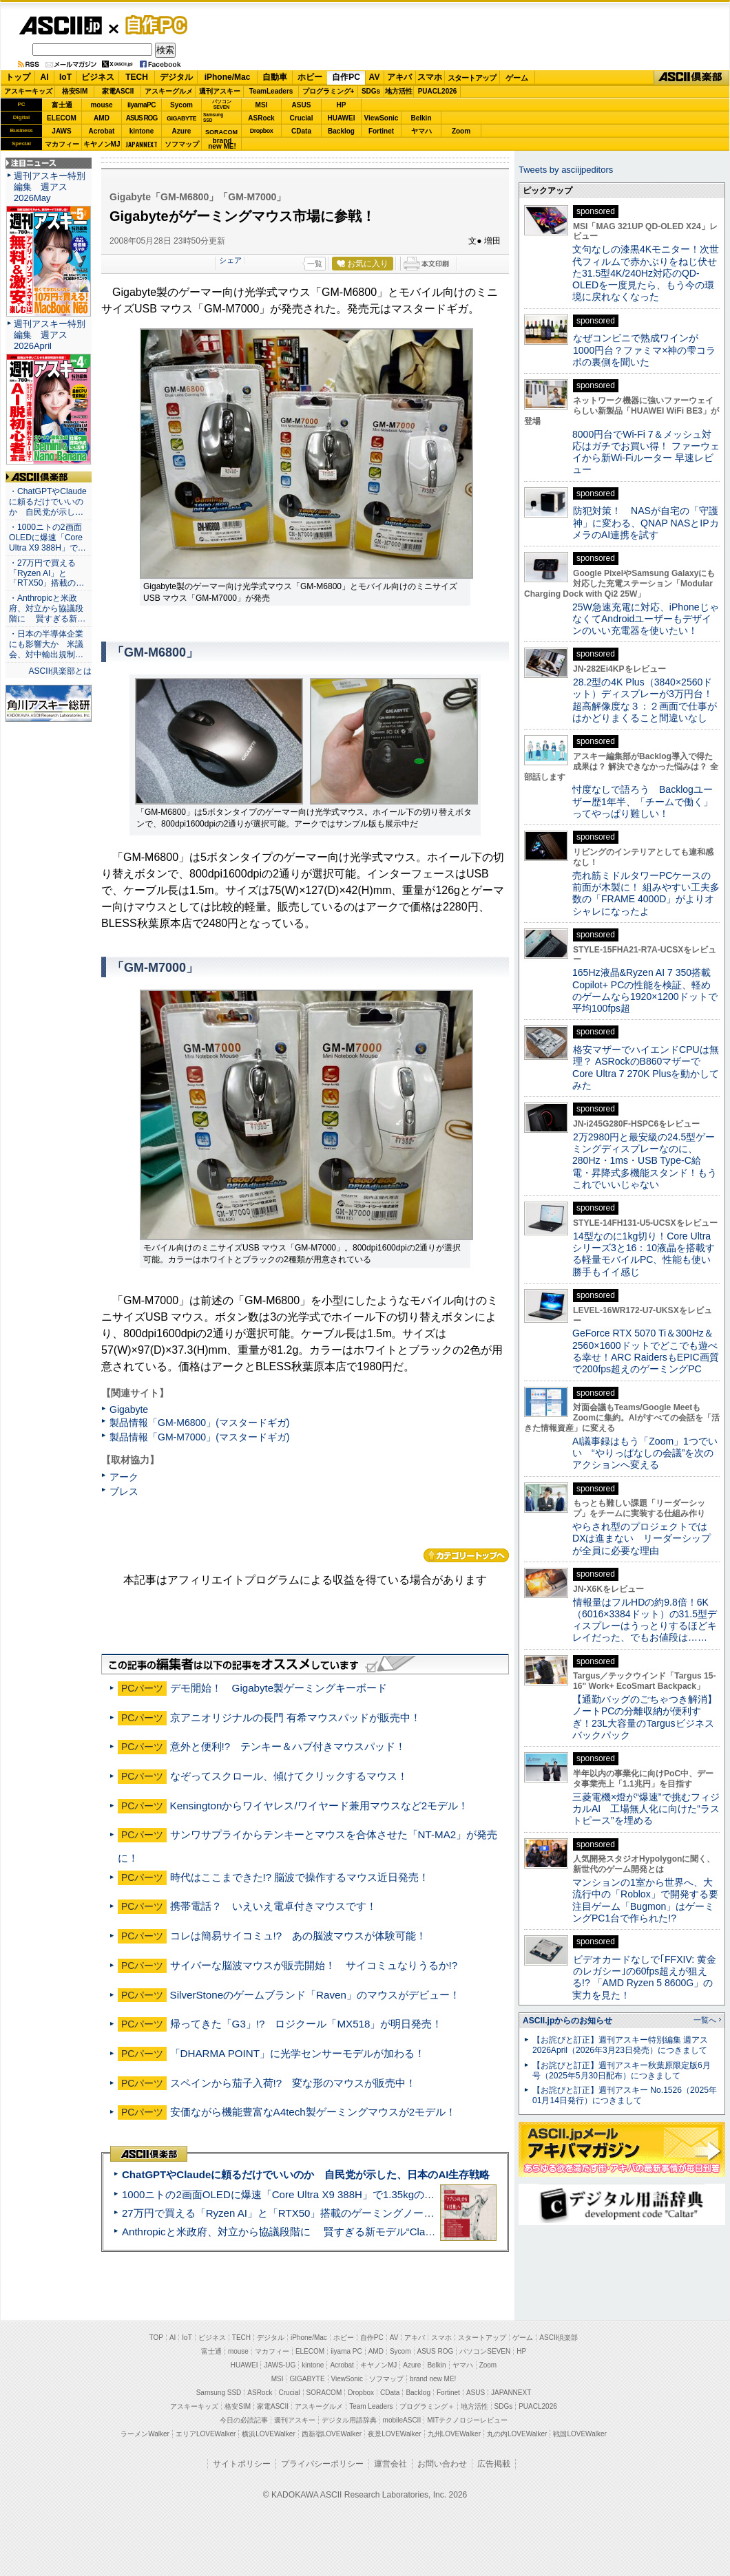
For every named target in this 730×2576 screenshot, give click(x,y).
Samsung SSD (219, 2392)
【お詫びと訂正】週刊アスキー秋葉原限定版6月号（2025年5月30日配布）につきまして (621, 2070)
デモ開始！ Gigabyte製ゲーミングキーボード (279, 1688)
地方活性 (399, 91)
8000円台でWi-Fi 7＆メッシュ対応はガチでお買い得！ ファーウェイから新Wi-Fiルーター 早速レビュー (646, 452)
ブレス (124, 1491)
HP (341, 105)
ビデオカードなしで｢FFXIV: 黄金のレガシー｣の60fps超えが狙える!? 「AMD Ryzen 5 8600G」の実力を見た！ (644, 1977)
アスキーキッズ (28, 91)
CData (301, 131)
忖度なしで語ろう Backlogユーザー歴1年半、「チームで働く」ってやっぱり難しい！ (642, 801)
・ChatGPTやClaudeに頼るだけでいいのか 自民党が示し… (48, 502)
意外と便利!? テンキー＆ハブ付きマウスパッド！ (288, 1746)
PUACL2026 (437, 91)
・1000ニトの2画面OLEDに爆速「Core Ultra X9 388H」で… (47, 537)
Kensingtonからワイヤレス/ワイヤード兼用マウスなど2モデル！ (319, 1805)
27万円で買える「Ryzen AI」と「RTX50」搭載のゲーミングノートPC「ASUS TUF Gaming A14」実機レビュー (382, 2213)
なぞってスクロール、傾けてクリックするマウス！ (289, 1776)
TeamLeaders (271, 91)
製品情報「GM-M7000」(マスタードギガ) (200, 1437)
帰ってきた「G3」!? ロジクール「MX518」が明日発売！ (306, 2024)
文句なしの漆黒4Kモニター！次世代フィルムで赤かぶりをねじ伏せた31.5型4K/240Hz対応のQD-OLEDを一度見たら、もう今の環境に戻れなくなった (645, 273)
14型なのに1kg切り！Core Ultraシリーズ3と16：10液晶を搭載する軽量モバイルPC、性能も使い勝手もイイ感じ (643, 1254)
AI (45, 77)
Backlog (341, 131)
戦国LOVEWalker (579, 2434)
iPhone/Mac (228, 77)
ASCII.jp (60, 25)
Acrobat (102, 131)
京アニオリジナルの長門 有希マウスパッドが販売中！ (295, 1717)
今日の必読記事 (244, 2420)
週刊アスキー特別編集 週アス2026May (49, 187)
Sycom (181, 105)
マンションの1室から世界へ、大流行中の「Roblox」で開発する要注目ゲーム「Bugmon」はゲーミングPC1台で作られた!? (645, 1900)
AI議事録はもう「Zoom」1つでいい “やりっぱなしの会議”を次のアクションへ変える (645, 1453)
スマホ (429, 77)
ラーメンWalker (145, 2434)
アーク (124, 1476)
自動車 (274, 77)
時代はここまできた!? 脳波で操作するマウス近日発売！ (300, 1877)
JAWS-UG (279, 2365)
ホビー (310, 77)
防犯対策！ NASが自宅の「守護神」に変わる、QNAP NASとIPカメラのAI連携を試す (645, 522)
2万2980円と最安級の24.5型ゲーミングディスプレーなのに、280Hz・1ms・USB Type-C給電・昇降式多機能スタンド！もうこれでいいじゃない (644, 1160)
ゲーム (516, 78)
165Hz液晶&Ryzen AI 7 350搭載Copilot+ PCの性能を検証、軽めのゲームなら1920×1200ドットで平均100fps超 (645, 990)
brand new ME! (433, 2379)
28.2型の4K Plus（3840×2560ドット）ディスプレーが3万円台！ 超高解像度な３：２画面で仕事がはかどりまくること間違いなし (644, 700)
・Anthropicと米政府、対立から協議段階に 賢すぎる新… (47, 608)
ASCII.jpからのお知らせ (567, 2020)
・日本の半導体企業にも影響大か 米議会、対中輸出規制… (46, 644)
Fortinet (381, 131)
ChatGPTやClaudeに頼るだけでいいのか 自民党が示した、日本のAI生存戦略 (306, 2174)
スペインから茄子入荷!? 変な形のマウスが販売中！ (293, 2083)
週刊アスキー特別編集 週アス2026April (49, 335)
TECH (136, 77)
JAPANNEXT (141, 144)
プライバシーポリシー (322, 2464)
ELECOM (61, 118)
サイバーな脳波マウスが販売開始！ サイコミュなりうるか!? (314, 1965)
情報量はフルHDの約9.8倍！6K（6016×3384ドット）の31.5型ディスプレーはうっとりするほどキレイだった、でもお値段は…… (644, 1620)
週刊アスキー (219, 91)
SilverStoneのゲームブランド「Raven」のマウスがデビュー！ (315, 1995)
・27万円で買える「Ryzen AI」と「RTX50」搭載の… (46, 573)
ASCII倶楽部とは (60, 671)
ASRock (261, 118)
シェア (230, 260)
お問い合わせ (442, 2464)
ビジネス (97, 77)
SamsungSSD (213, 117)
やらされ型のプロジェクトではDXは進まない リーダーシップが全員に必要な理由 (641, 1538)
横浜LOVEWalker (268, 2434)
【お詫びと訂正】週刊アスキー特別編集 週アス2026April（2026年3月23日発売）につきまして (620, 2045)
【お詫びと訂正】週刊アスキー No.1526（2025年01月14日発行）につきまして (624, 2095)
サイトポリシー (242, 2464)
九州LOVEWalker (454, 2434)
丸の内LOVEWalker (517, 2434)
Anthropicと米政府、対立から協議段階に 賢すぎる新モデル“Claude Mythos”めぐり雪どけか (338, 2231)
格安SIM (75, 91)
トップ (18, 77)
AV (374, 77)
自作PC (152, 24)
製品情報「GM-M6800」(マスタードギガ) (200, 1422)
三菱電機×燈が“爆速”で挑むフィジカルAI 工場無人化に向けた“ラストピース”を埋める (646, 1809)
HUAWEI (341, 118)
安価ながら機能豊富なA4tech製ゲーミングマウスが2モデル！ (313, 2112)
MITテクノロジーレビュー (467, 2420)
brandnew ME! (222, 144)
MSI (261, 105)
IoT (65, 77)
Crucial (301, 118)
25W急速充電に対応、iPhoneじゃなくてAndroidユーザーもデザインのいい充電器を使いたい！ (645, 619)
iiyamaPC (141, 105)
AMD (102, 118)
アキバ (399, 77)
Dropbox (261, 130)
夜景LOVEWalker (394, 2434)
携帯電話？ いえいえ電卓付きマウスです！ (273, 1906)
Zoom (461, 131)
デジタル (176, 77)
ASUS (301, 105)
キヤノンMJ (102, 144)
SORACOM (324, 2392)
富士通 (62, 105)
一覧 (314, 263)
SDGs (371, 91)
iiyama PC (346, 2351)
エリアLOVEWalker (206, 2434)
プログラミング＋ (427, 2406)
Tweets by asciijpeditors (566, 169)
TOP (156, 2337)
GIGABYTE (181, 118)
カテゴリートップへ (466, 1555)
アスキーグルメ (169, 91)
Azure (181, 131)
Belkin (420, 118)
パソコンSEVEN (221, 104)
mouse (101, 105)
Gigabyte (129, 1409)
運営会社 (390, 2464)
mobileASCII (402, 2420)
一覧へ (705, 2020)
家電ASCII (118, 91)
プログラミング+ (328, 91)
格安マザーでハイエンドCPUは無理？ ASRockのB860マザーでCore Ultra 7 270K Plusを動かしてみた (646, 1067)
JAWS (61, 131)
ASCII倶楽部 (691, 78)
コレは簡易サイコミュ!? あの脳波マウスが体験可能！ (298, 1935)
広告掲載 (493, 2464)
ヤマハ (421, 131)
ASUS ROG (141, 118)
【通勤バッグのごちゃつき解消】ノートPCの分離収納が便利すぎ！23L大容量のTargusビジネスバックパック (644, 1717)
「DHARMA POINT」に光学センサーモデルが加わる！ (297, 2053)
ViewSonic (381, 118)
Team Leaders (371, 2406)
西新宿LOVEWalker (332, 2434)
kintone (141, 131)
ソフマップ (182, 144)
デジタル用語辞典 (349, 2420)
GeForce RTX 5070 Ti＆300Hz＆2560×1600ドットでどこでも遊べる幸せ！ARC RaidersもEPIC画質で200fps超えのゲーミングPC (645, 1351)
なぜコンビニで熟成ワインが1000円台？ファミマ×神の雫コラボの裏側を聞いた (644, 350)
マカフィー (62, 144)
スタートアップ (472, 78)
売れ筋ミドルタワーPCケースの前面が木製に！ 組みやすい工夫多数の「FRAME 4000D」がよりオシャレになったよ (646, 893)
